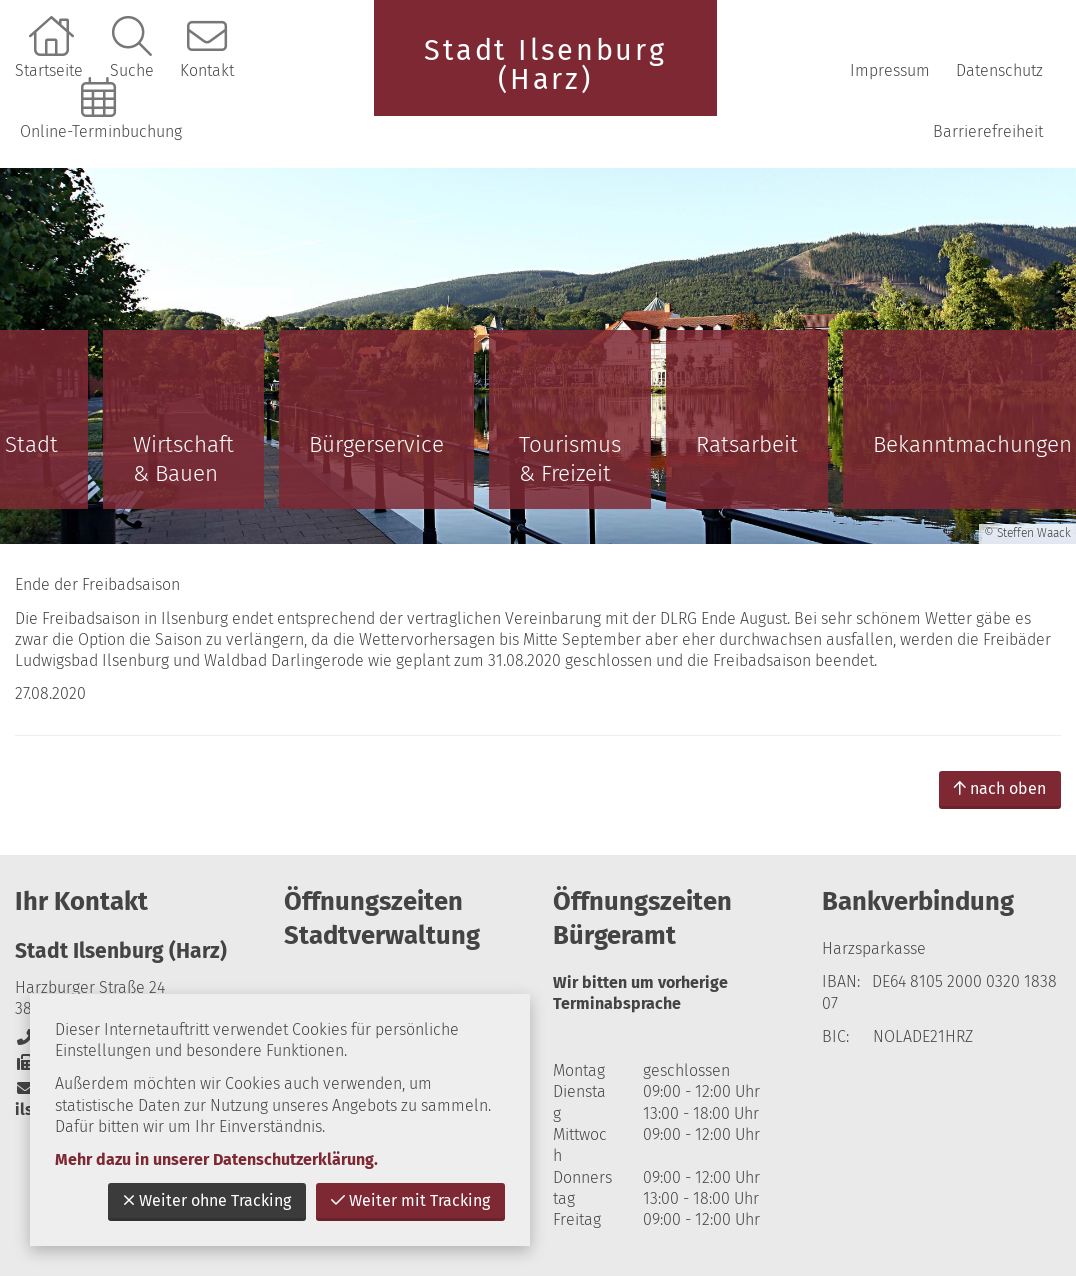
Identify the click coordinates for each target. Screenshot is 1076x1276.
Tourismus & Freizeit (570, 459)
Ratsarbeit (747, 444)
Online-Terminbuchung (101, 131)
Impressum (890, 70)
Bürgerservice (376, 444)
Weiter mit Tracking (410, 1200)
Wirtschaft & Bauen (183, 459)
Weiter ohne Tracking (207, 1200)
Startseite (49, 70)
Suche (132, 70)
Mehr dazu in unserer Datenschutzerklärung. (216, 1159)
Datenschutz (999, 70)
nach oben (1000, 788)
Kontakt (207, 70)
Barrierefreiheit (988, 131)
